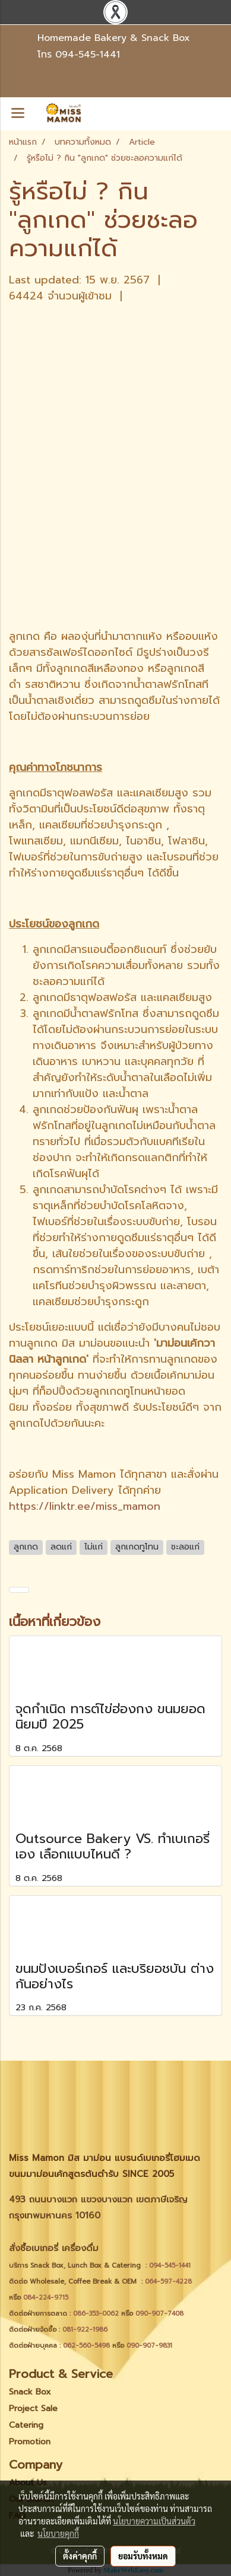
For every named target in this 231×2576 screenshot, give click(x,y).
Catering (26, 2425)
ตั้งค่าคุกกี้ (80, 2556)
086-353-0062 (96, 2314)
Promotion (29, 2441)
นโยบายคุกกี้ (58, 2533)
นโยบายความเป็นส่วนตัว (154, 2521)
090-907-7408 (160, 2314)
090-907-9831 (149, 2346)
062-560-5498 (86, 2346)
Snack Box (30, 2392)
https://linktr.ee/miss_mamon (84, 1506)
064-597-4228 (168, 2282)
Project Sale (33, 2408)
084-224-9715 (45, 2298)
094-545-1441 (87, 54)
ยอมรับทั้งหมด (143, 2556)
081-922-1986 (84, 2330)
